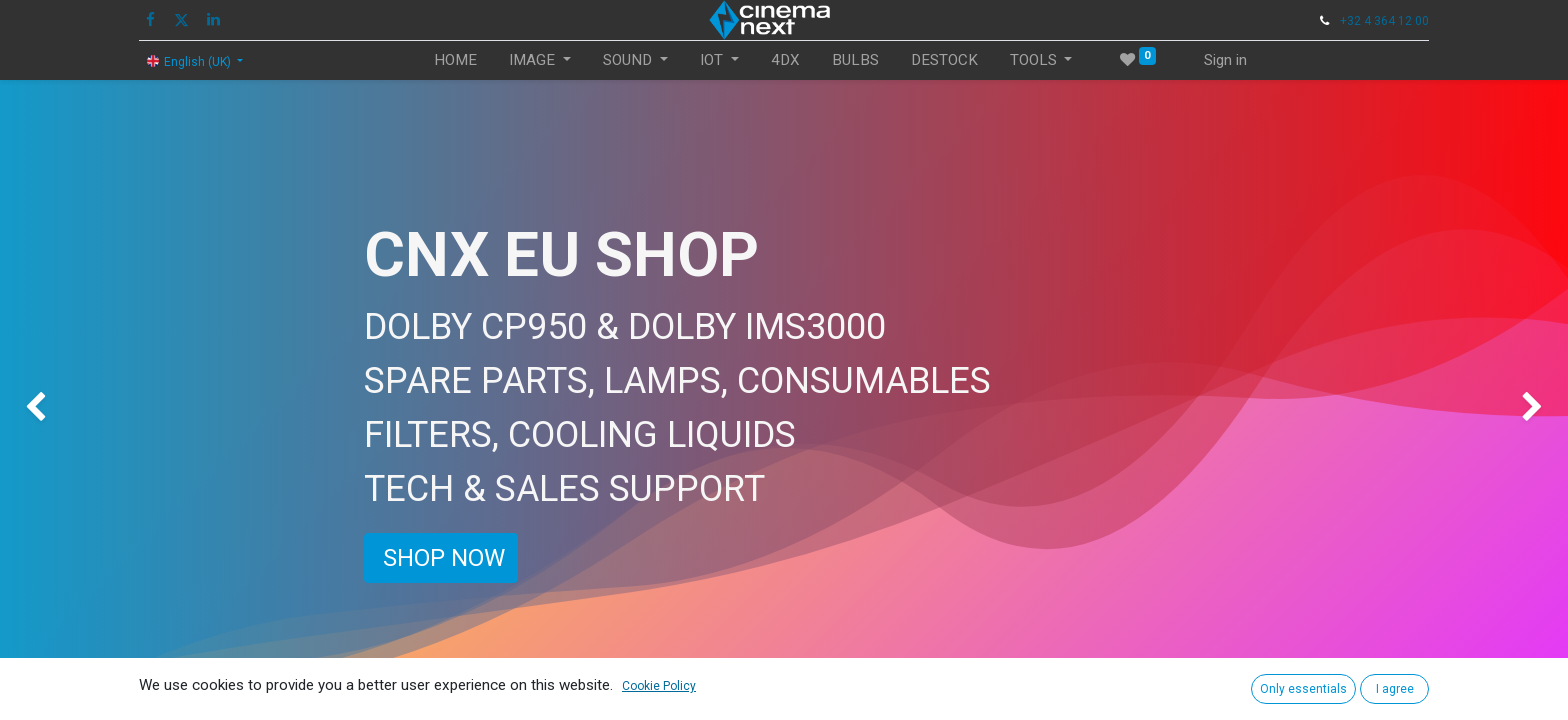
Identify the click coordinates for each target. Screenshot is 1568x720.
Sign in (1225, 60)
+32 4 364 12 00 (1384, 21)
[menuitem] (455, 60)
